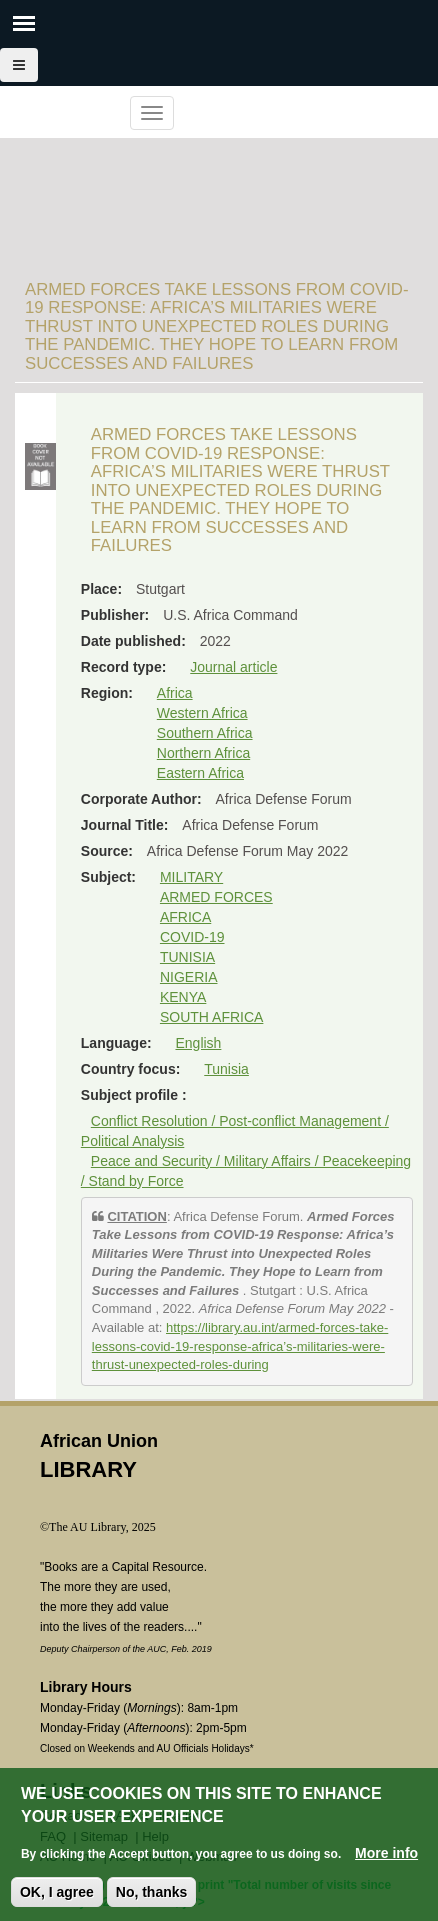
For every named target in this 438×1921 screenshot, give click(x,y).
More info (386, 1854)
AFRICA (185, 917)
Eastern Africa (200, 773)
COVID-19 (192, 937)
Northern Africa (203, 753)
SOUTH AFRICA (211, 1017)
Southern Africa (205, 733)
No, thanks (152, 1893)
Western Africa (202, 713)
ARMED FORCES (216, 897)
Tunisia (226, 1069)
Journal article (233, 667)
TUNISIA (187, 957)
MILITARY (191, 877)
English (198, 1043)
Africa (175, 693)
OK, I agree (57, 1893)
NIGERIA (189, 977)
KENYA (183, 997)
